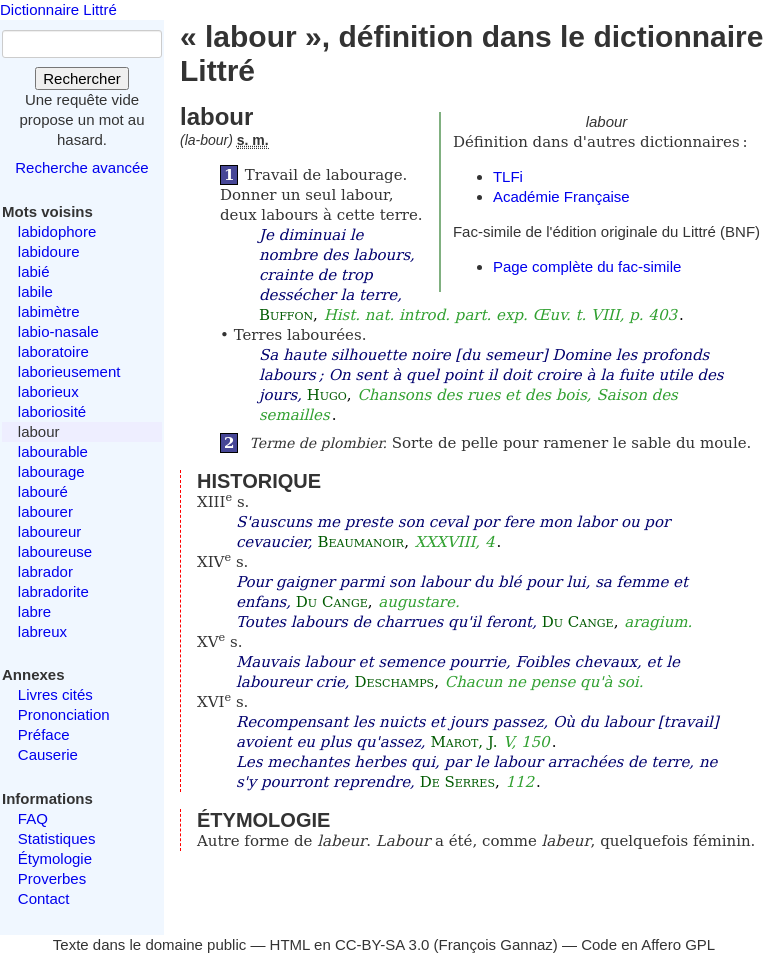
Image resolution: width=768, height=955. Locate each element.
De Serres (457, 782)
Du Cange (332, 602)
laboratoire (53, 351)
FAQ (33, 818)
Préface (44, 734)
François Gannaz (496, 944)
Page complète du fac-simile (587, 266)
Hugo (327, 395)
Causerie (48, 754)
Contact (44, 898)
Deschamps (394, 682)
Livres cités (55, 694)
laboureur (49, 531)
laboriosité (52, 411)
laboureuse (55, 551)
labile (35, 291)
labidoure (49, 251)
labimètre (49, 311)
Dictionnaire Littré (58, 9)
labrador (45, 571)
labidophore (57, 231)
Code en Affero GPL (648, 944)
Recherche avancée (81, 167)
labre (34, 611)
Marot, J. (463, 742)
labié (34, 271)
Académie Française (561, 196)
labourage (51, 471)
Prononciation (64, 714)
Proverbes (52, 878)
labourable (53, 451)
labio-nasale (58, 331)
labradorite (53, 591)
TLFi (508, 176)
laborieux (48, 391)
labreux (42, 631)
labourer (45, 511)
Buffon (286, 315)
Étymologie (55, 858)
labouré (43, 491)
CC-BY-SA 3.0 (382, 944)
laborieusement (69, 371)
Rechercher (82, 78)
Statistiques (57, 838)
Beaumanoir (360, 542)
